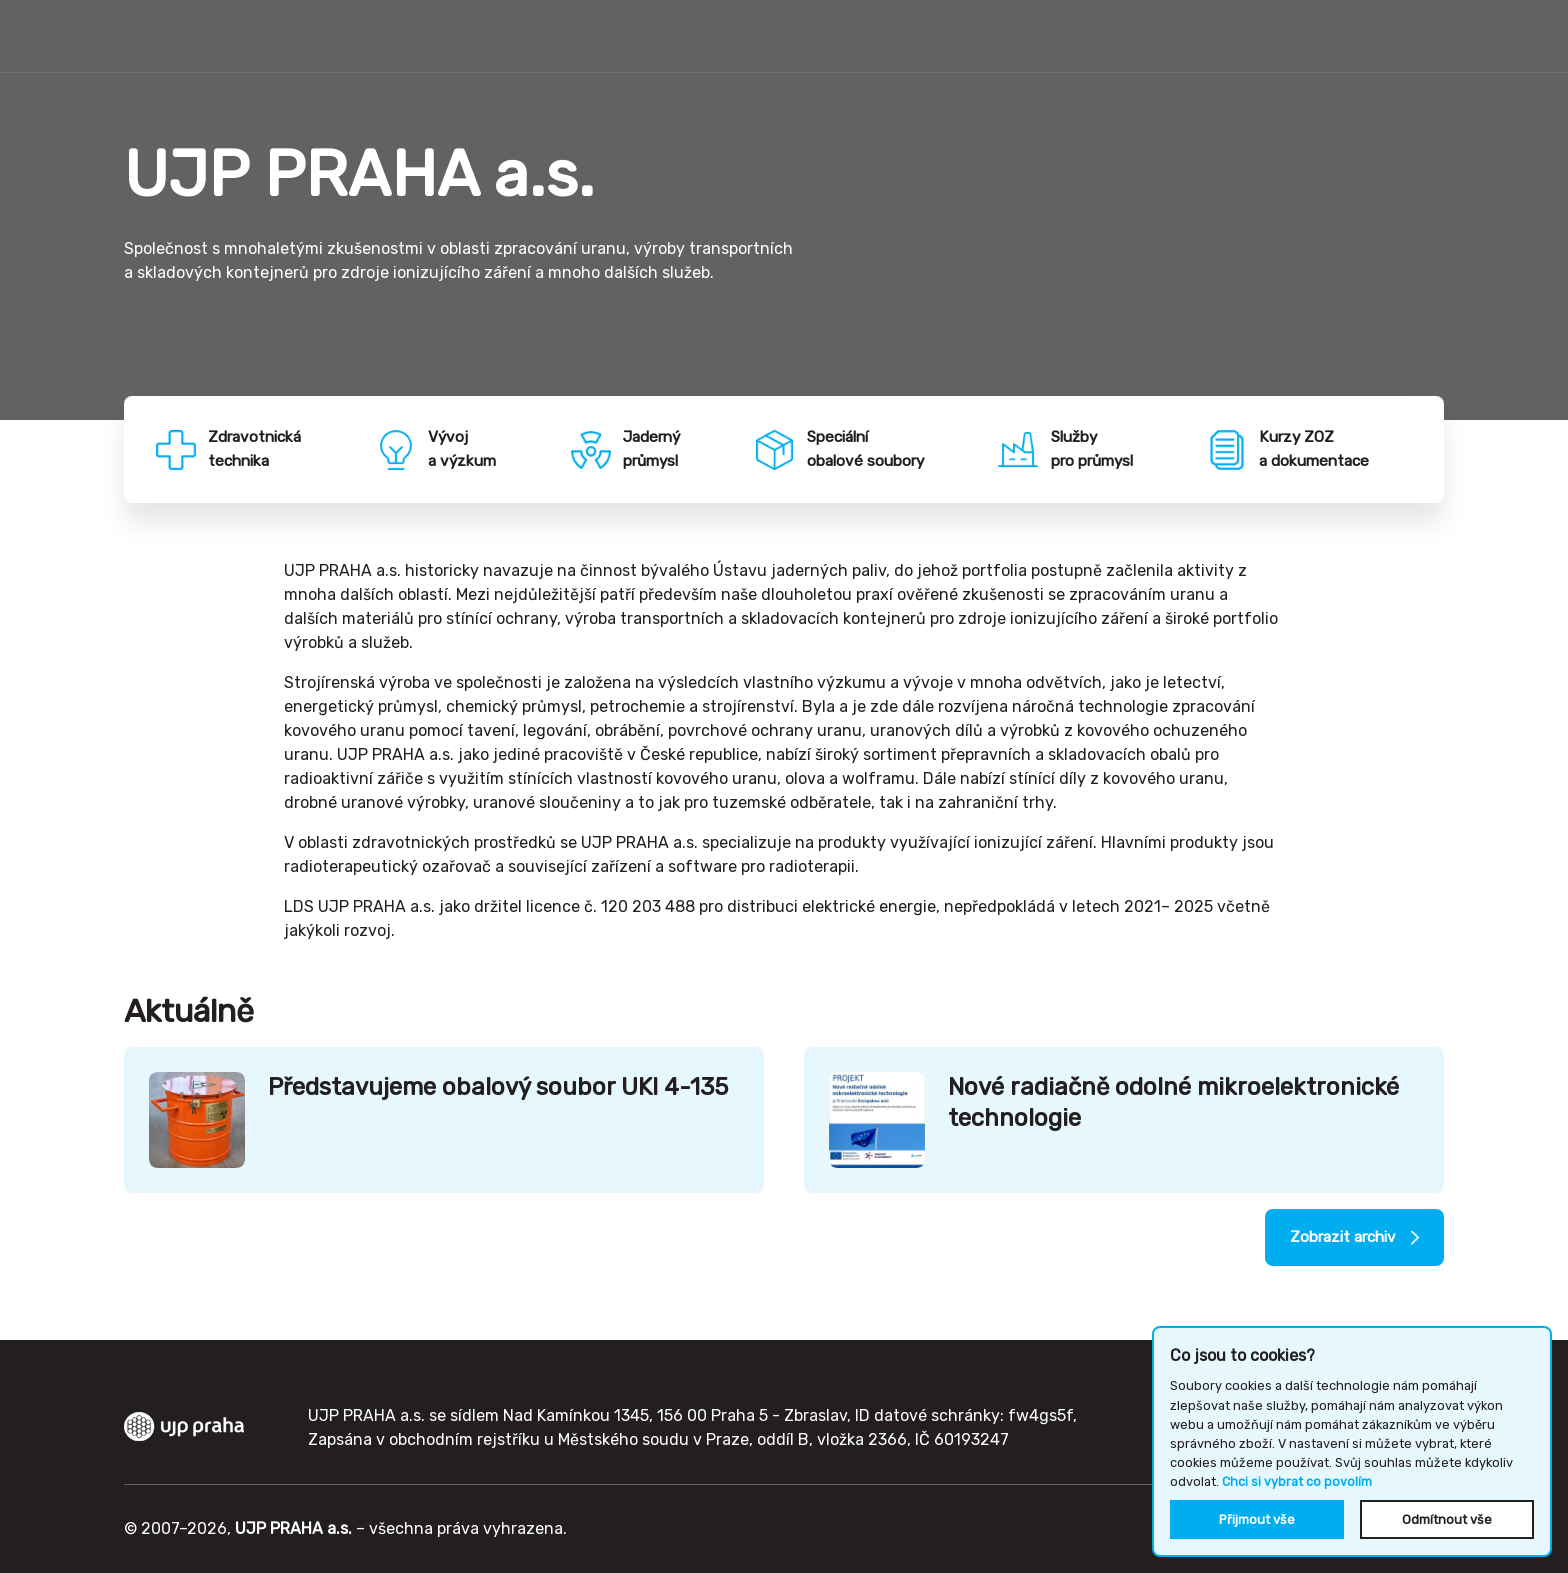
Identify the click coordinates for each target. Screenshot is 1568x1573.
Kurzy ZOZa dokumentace (1320, 451)
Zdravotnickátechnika (262, 451)
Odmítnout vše (1447, 1519)
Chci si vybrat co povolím (1297, 1482)
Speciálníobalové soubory (871, 451)
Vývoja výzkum (469, 451)
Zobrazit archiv (1337, 1245)
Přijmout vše (1257, 1519)
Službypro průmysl (1097, 451)
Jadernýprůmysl (657, 451)
